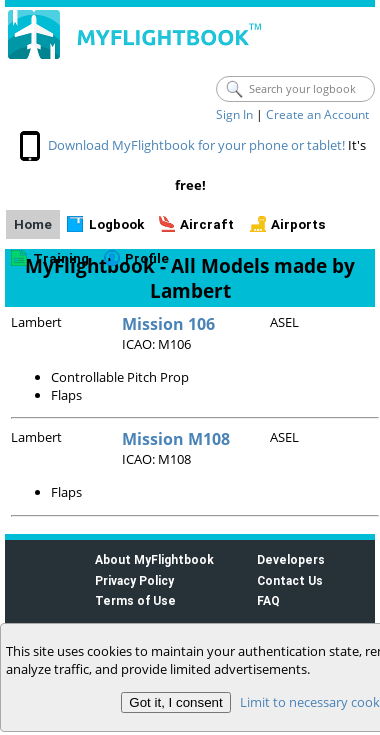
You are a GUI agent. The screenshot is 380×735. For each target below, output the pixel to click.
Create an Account (317, 114)
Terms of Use (135, 600)
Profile (147, 258)
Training (61, 258)
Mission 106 (168, 324)
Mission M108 (176, 439)
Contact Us (290, 580)
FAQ (268, 600)
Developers (291, 559)
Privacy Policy (134, 580)
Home (33, 224)
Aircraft (207, 224)
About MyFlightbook (154, 559)
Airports (298, 224)
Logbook (116, 224)
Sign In (234, 114)
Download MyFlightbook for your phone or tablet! (196, 145)
